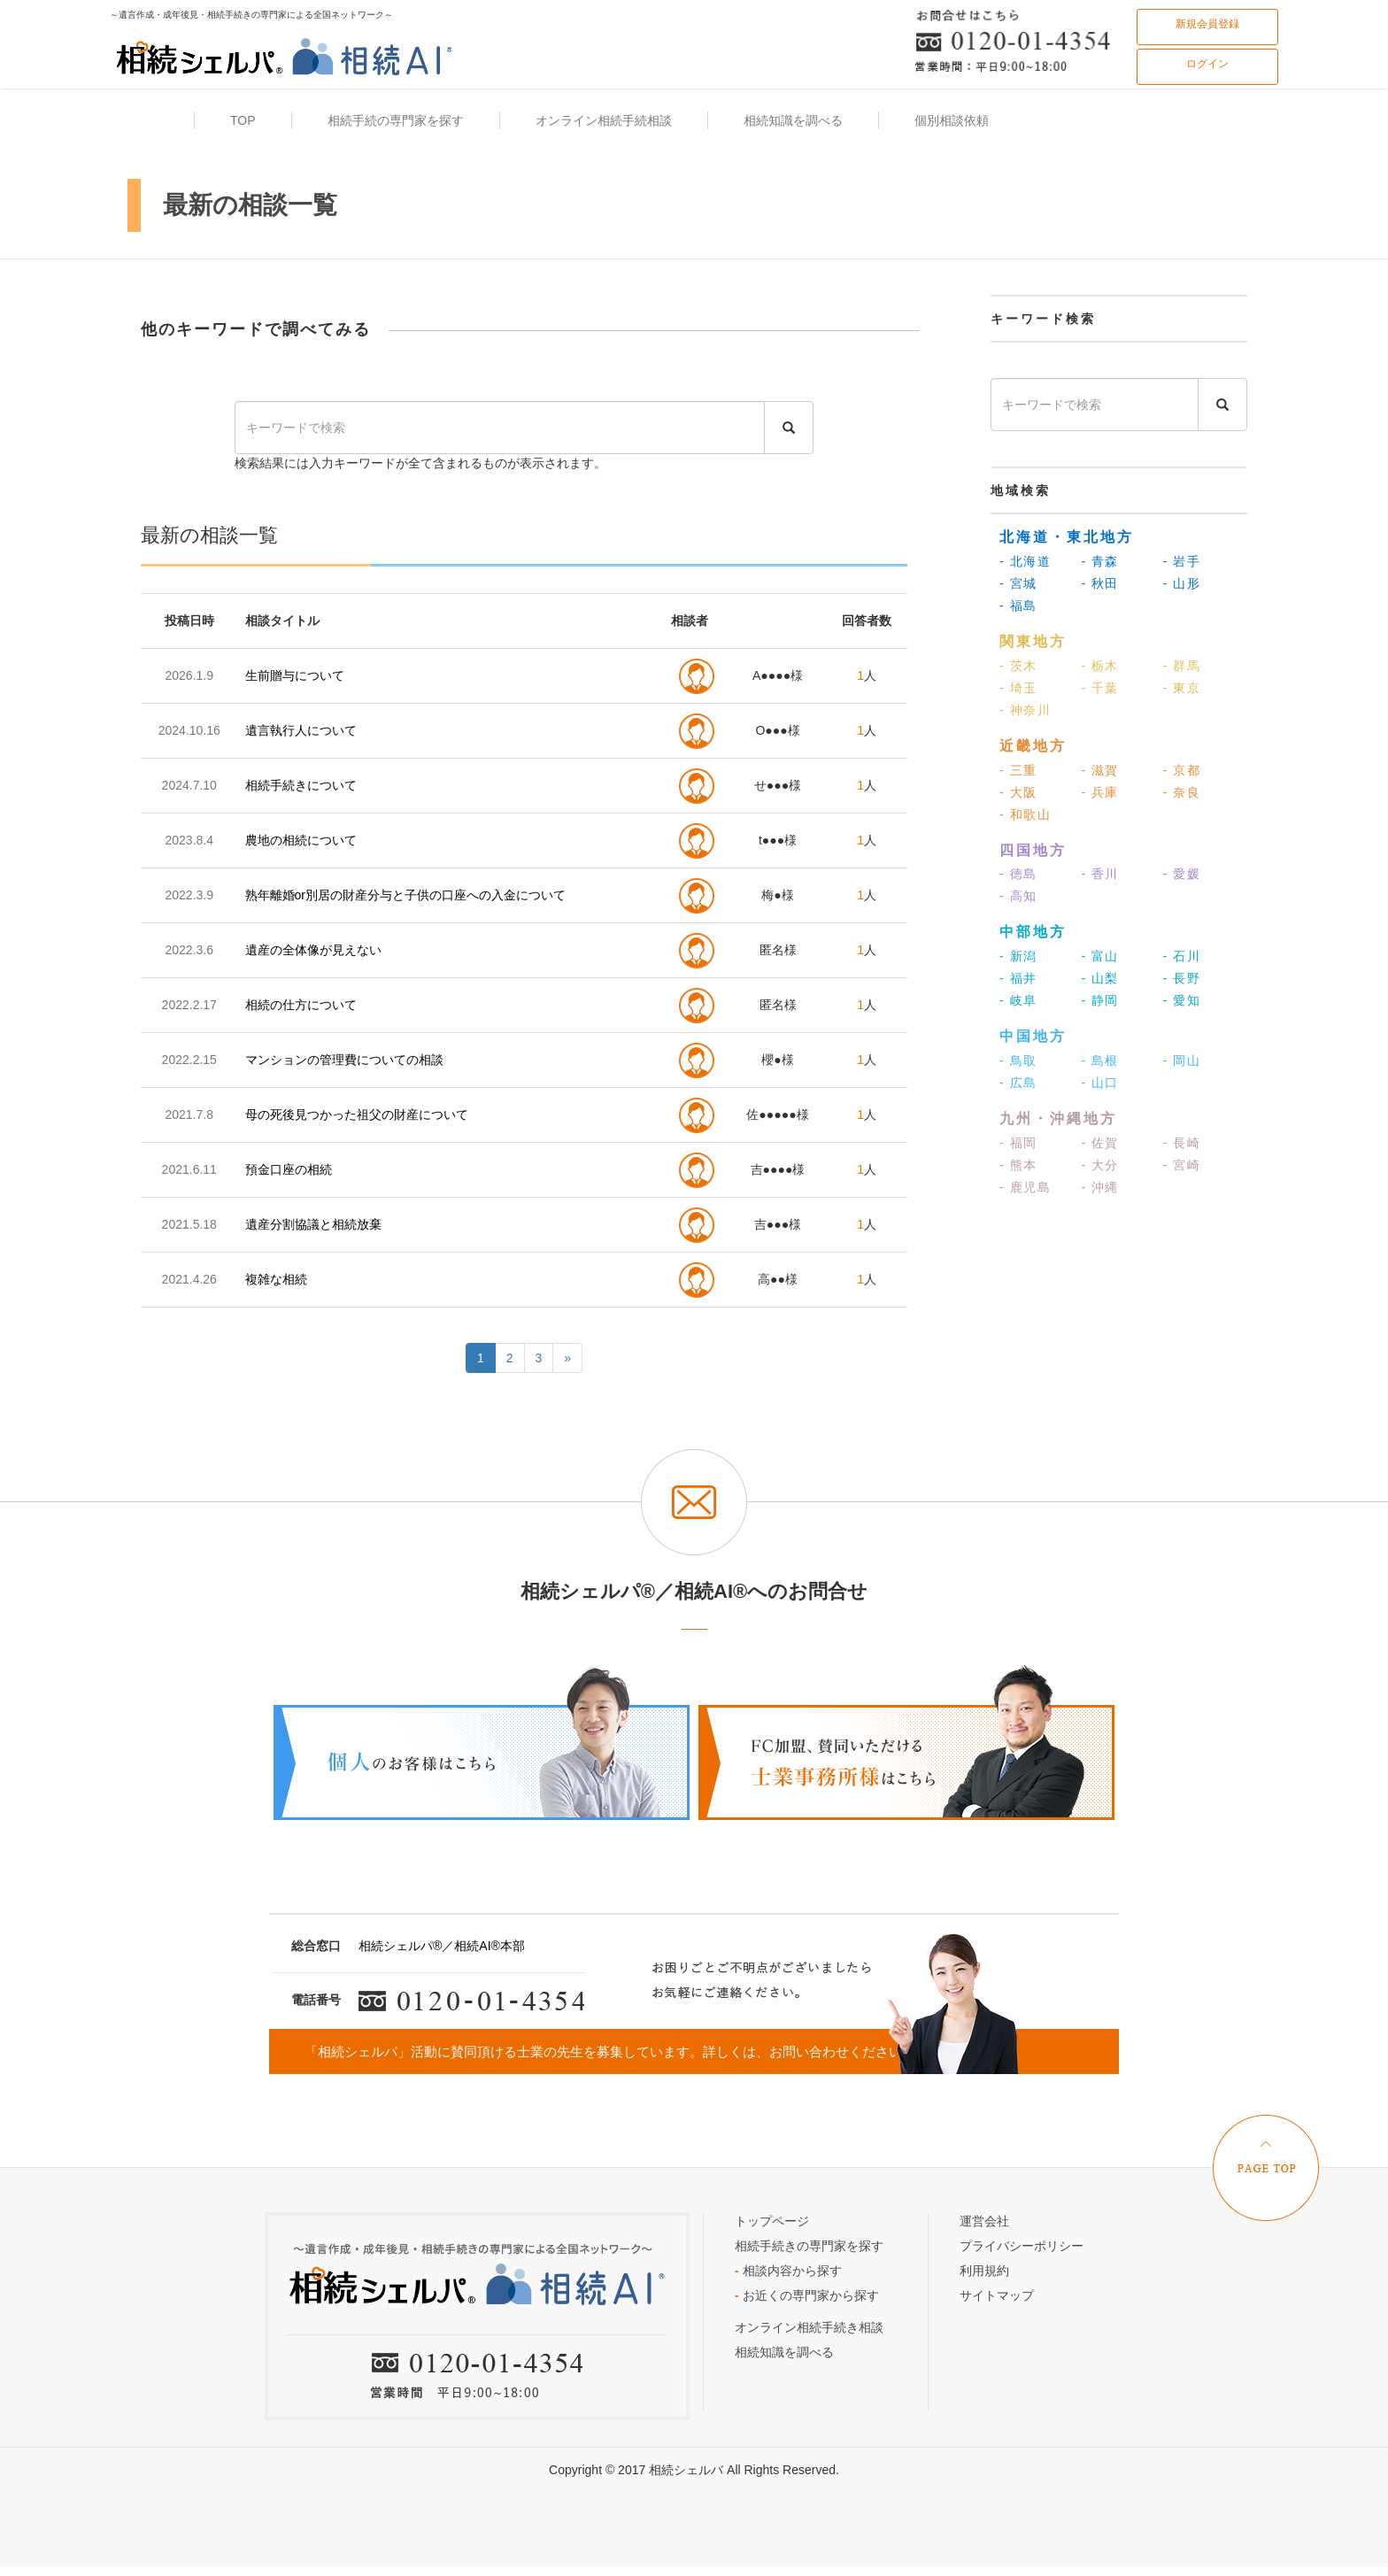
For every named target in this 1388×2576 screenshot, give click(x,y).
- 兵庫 (1100, 792)
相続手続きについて (301, 785)
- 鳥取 (1018, 1060)
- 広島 (1018, 1083)
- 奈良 (1182, 792)
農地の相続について (301, 840)
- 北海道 (1025, 561)
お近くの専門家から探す (807, 2295)
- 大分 (1100, 1165)
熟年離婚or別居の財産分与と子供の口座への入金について (405, 895)
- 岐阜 (1018, 1000)
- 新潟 (1018, 956)
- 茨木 (1018, 666)
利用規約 (984, 2271)
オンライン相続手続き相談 (809, 2327)
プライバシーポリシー (1021, 2246)
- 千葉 (1100, 688)
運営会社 (984, 2221)
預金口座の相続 (288, 1169)
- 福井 (1018, 978)
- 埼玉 (1018, 688)
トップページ (772, 2221)
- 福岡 (1018, 1143)
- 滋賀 (1100, 770)
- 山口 (1100, 1083)
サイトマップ (997, 2295)
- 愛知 (1182, 1000)
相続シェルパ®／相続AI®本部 (442, 1946)
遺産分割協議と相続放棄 (313, 1224)
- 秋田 (1100, 583)
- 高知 (1018, 896)
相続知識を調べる (784, 2352)
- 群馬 (1182, 666)
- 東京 (1182, 688)
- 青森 (1100, 561)
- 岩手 (1182, 561)
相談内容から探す (788, 2271)
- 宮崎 (1182, 1165)
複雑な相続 (276, 1279)
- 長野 (1182, 978)
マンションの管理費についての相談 (344, 1060)
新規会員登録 (1207, 24)
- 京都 (1182, 770)
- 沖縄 (1100, 1187)
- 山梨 (1100, 978)
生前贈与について (294, 675)
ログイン (1207, 64)
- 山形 (1182, 583)
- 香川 (1100, 874)
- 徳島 (1018, 874)
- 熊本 (1018, 1165)
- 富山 (1100, 956)
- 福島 (1018, 605)
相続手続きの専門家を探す (809, 2246)
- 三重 (1018, 770)
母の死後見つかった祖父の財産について (356, 1114)
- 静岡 (1100, 1000)
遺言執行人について (301, 730)
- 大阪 (1018, 792)
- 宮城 (1018, 583)
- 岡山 (1182, 1060)
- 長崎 (1182, 1143)
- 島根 (1100, 1060)
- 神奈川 (1025, 710)
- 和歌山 (1025, 814)
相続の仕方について (301, 1005)
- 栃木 (1100, 666)
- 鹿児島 (1025, 1187)
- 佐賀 (1100, 1143)
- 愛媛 (1182, 874)
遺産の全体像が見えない (313, 950)
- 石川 (1182, 956)
